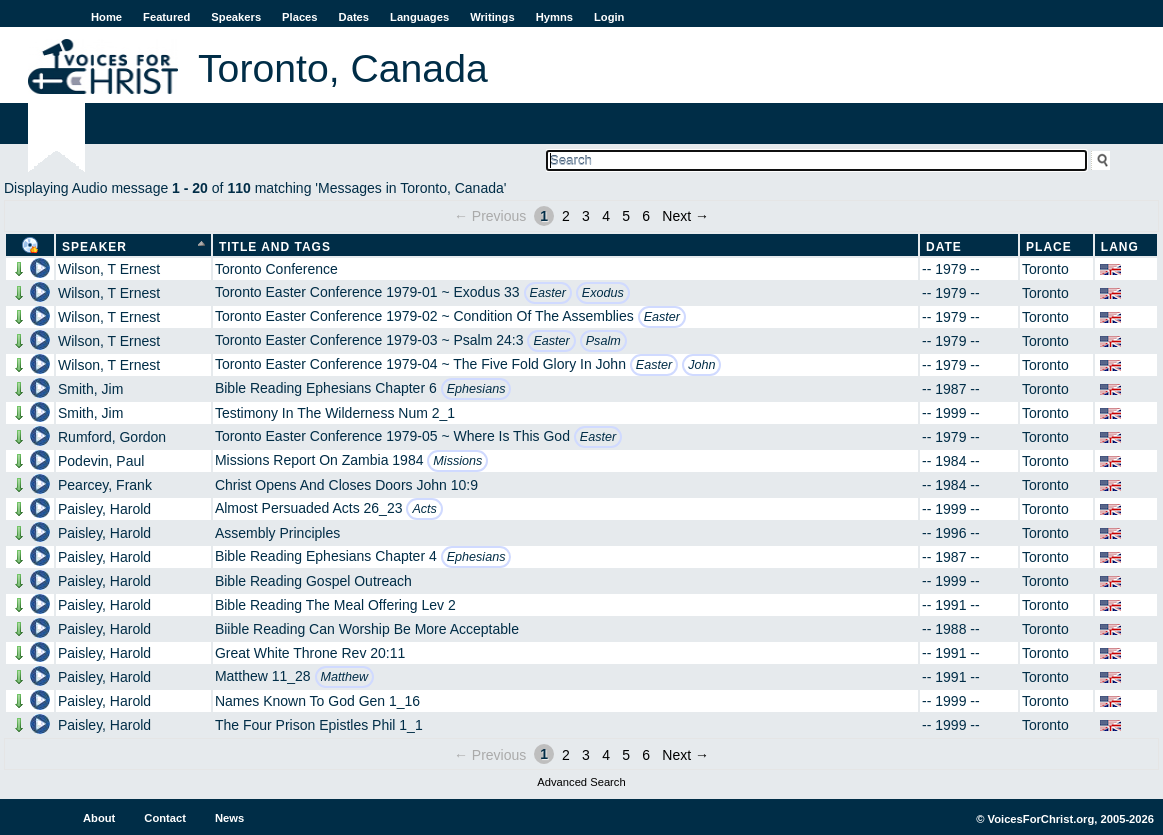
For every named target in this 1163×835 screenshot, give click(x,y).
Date (944, 247)
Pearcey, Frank (105, 485)
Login (609, 17)
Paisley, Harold (104, 509)
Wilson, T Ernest (109, 269)
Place (1049, 247)
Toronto (1045, 269)
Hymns (554, 17)
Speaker (94, 247)
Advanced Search (581, 782)
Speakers (236, 17)
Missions (457, 461)
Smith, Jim (90, 389)
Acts (424, 509)
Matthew (345, 677)
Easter (548, 293)
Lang (1120, 247)
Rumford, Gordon (112, 437)
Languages (419, 17)
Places (299, 17)
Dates (354, 17)
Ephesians (476, 389)
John (701, 365)
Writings (492, 17)
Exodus (603, 293)
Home (106, 17)
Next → (685, 216)
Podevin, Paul (101, 461)
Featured (166, 17)
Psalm (603, 341)
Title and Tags (275, 247)
